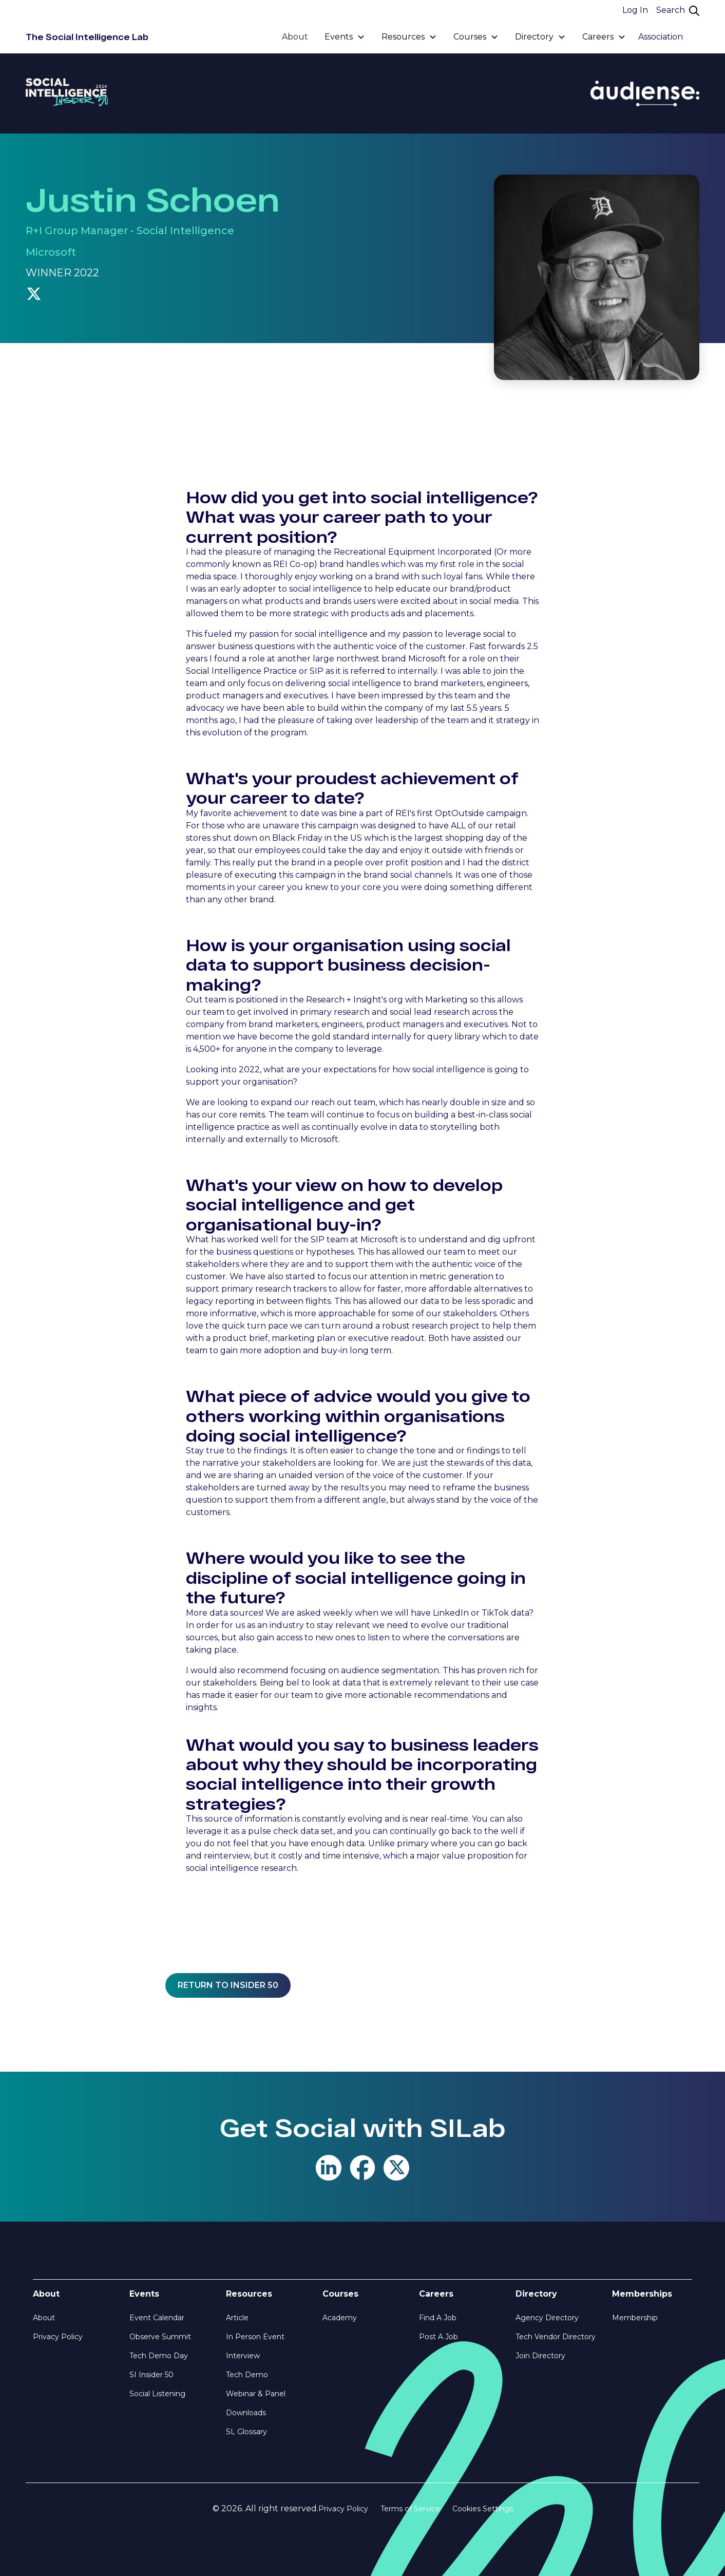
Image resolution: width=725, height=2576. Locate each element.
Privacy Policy (58, 2336)
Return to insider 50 (228, 1985)
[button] (344, 37)
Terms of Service (410, 2508)
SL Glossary (246, 2431)
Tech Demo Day (158, 2355)
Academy (339, 2317)
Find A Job (437, 2317)
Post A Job (438, 2336)
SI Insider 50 (151, 2374)
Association (660, 37)
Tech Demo (247, 2374)
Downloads (246, 2412)
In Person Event (255, 2336)
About (295, 37)
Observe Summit (160, 2336)
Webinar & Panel (255, 2393)
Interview (243, 2355)
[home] (87, 37)
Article (237, 2317)
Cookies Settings (482, 2508)
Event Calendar (156, 2317)
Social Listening (157, 2393)
